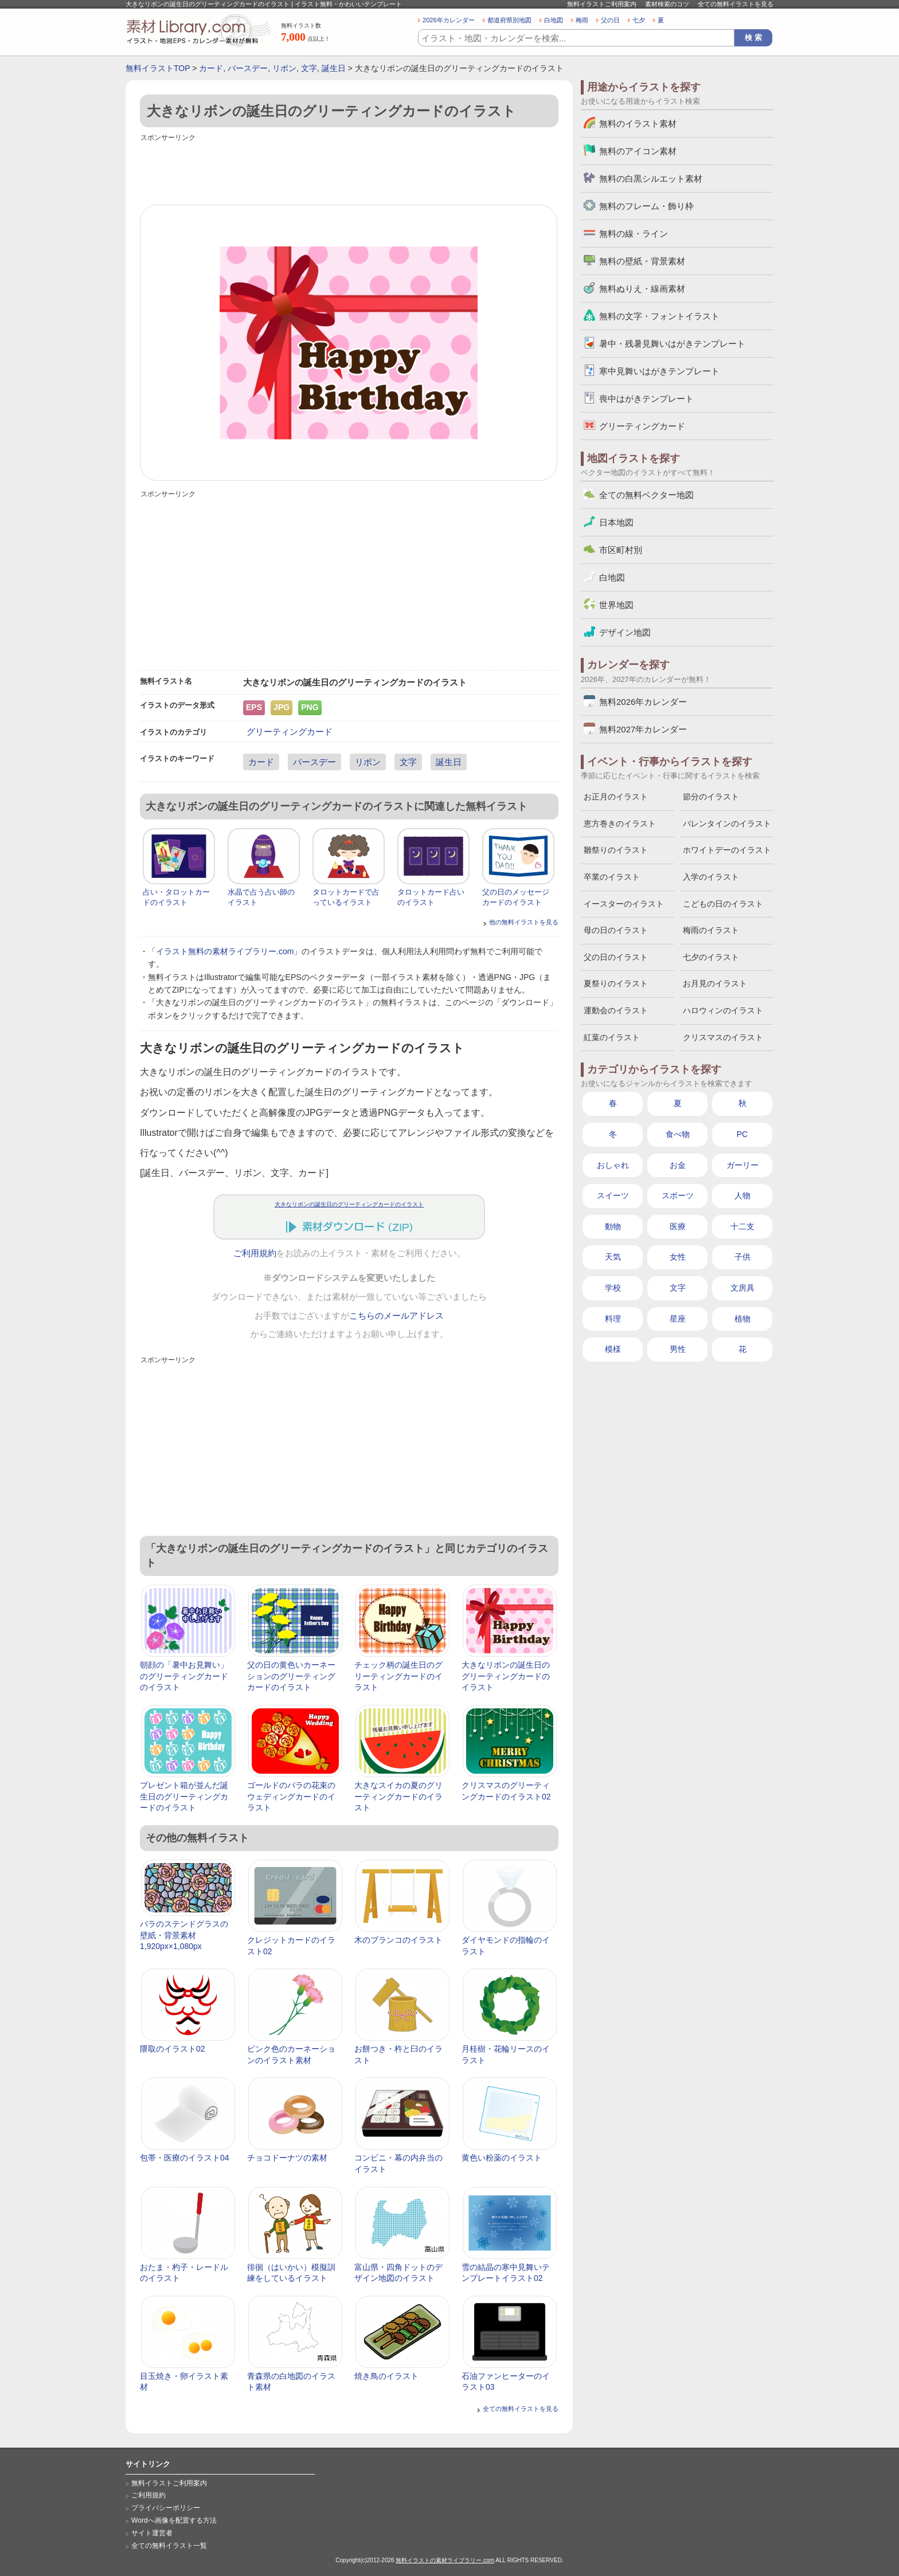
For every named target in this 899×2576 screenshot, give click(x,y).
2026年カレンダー (449, 20)
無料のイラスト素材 (638, 123)
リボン (284, 68)
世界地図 (616, 605)
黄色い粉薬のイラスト (502, 2157)
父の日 (610, 20)
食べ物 (678, 1134)
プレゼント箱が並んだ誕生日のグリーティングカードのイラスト (184, 1796)
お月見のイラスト (715, 983)
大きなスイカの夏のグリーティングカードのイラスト (398, 1796)
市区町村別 (620, 550)
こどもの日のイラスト (723, 903)
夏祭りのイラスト (616, 983)
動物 (613, 1226)
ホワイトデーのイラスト (727, 849)
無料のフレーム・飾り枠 (646, 206)
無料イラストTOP (158, 68)
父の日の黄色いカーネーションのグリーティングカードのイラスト (291, 1676)
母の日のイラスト (616, 930)
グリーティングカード (290, 731)
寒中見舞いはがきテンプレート (659, 371)
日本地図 (616, 522)
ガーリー (742, 1165)
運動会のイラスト (616, 1010)
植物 (742, 1318)
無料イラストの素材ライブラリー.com (445, 2560)
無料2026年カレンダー (643, 702)
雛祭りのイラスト (616, 849)
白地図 (553, 20)
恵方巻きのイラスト (620, 823)
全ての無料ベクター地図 (646, 495)
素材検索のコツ (667, 4)
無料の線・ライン (633, 233)
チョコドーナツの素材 (287, 2157)
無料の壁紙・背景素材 (642, 261)
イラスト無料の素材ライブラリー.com (225, 951)
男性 (678, 1349)
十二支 (742, 1226)
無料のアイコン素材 (638, 151)
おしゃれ (613, 1165)
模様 (613, 1349)
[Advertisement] (349, 170)
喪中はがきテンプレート (646, 398)
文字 (309, 68)
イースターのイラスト (624, 903)
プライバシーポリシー (165, 2508)
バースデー (248, 68)
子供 (742, 1256)
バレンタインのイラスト (727, 823)
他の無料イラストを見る (523, 922)
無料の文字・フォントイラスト (659, 316)
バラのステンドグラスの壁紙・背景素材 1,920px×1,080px (184, 1935)
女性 (678, 1256)
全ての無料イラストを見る (735, 4)
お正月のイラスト (616, 796)
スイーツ (613, 1195)
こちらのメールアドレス (396, 1315)
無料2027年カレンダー (643, 729)
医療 (678, 1226)
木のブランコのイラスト (398, 1939)
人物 (742, 1195)
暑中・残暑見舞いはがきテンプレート (672, 343)
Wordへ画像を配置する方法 (174, 2520)
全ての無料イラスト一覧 (169, 2546)
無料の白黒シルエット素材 (650, 178)
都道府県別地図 (509, 20)
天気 (613, 1256)
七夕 (638, 20)
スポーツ (678, 1195)
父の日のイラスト (616, 957)
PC (742, 1134)
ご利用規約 (254, 1253)
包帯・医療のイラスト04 (184, 2157)
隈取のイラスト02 (172, 2048)
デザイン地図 (625, 632)
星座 (678, 1318)
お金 (678, 1165)
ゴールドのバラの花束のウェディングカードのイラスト (291, 1796)
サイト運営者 (152, 2533)
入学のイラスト (711, 876)
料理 (613, 1318)
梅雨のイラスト (711, 930)
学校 (613, 1287)
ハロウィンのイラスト (723, 1010)
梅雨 (582, 20)
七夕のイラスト (711, 957)
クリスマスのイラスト (723, 1037)
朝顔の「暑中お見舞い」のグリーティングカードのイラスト (184, 1676)
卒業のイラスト (612, 876)
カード (211, 68)
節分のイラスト (711, 796)
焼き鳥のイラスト (386, 2376)
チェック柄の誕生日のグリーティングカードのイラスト (398, 1676)
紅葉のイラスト (612, 1037)
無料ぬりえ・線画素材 (642, 288)
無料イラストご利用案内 (601, 4)
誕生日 (334, 68)
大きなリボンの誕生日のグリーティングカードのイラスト (349, 1204)
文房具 (742, 1287)
